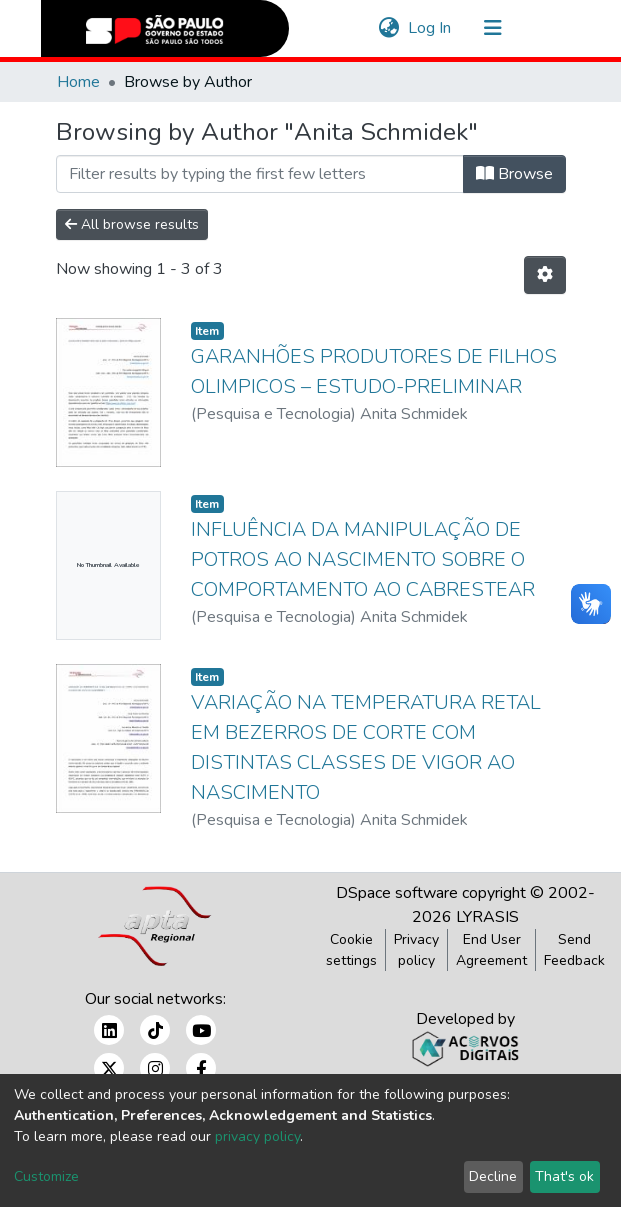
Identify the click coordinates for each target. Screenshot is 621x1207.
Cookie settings (351, 950)
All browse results (132, 224)
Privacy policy (416, 950)
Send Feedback (574, 950)
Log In (430, 28)
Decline (493, 1176)
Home (78, 82)
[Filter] (260, 174)
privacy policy (257, 1136)
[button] (389, 28)
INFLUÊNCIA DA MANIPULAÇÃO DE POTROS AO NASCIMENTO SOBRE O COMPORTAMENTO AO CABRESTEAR (363, 559)
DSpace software (397, 893)
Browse (514, 174)
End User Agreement (491, 950)
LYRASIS (487, 917)
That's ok (564, 1176)
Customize (46, 1176)
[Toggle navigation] (493, 28)
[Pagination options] (545, 275)
